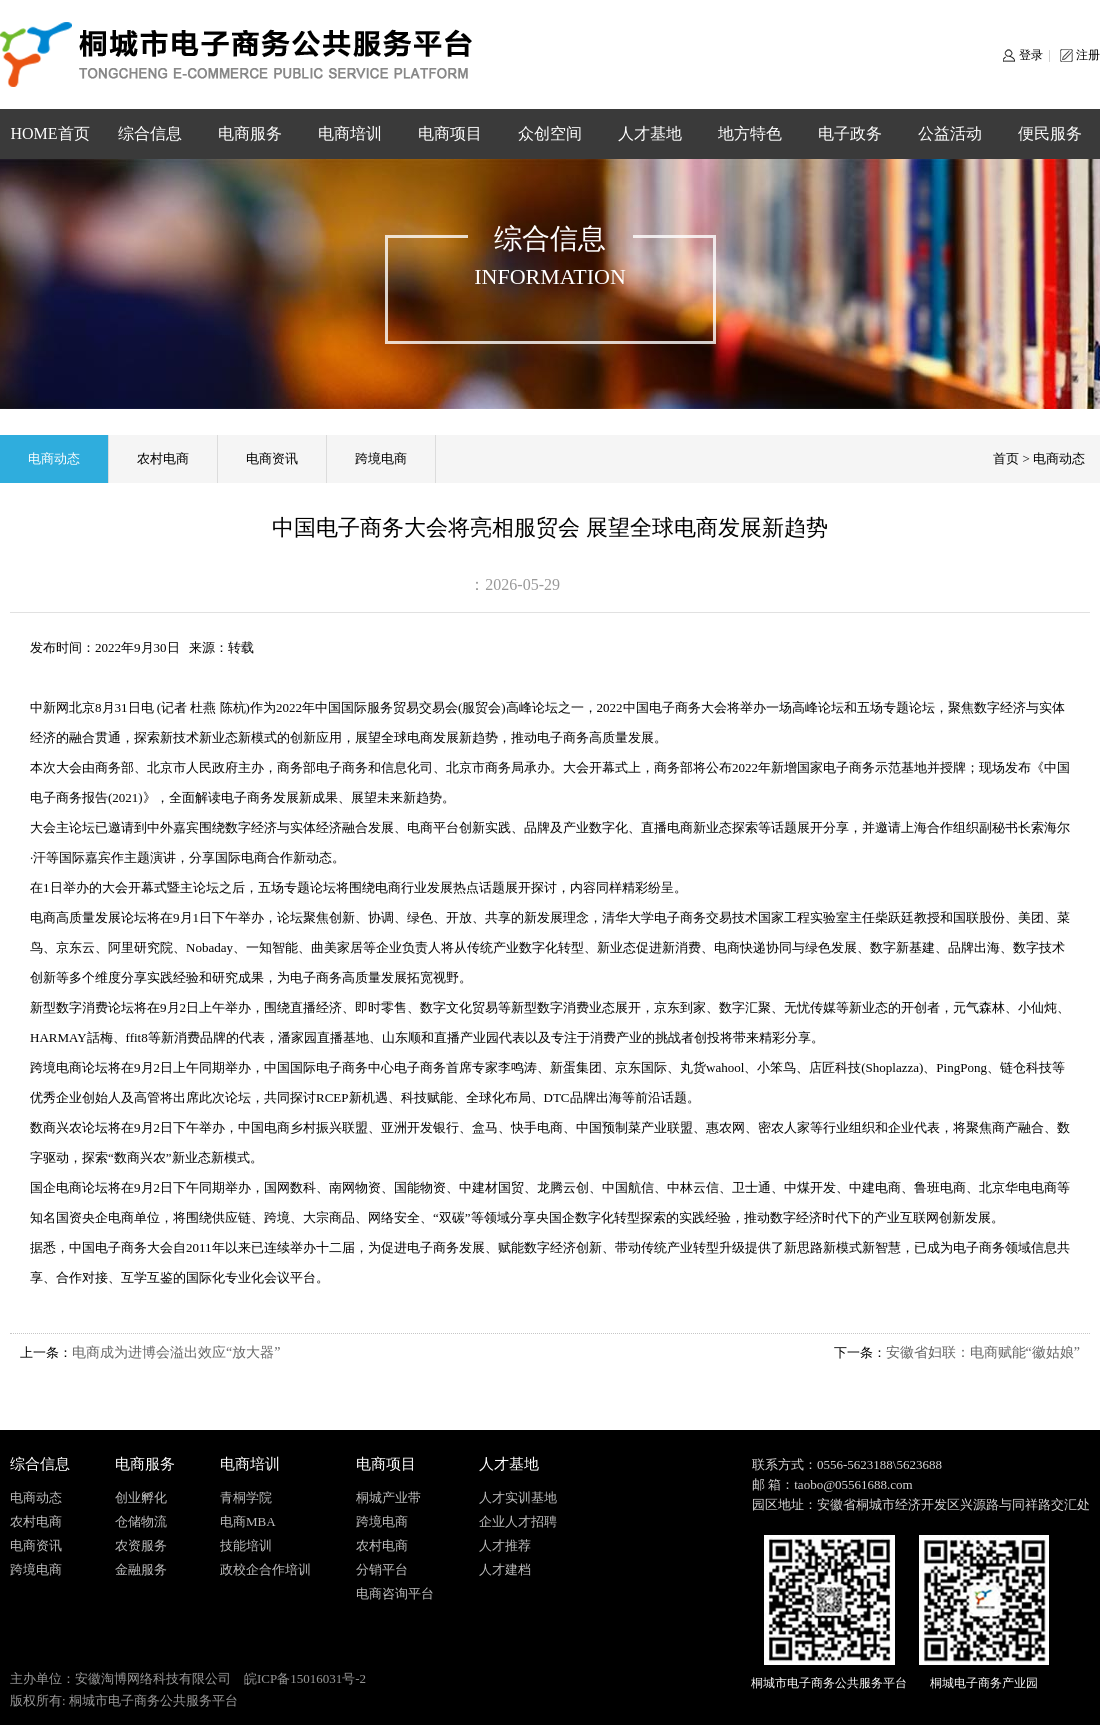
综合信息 (150, 133)
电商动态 (54, 458)
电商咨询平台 (395, 1593)
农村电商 (163, 458)
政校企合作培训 (265, 1569)
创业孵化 (141, 1497)
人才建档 (505, 1569)
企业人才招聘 (518, 1521)
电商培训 (350, 133)
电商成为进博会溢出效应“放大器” (176, 1352)
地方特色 (750, 133)
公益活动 (950, 133)
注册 (1088, 55)
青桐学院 (246, 1497)
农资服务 (141, 1545)
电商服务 (250, 133)
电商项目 (450, 133)
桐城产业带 (388, 1497)
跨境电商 (381, 458)
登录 (1031, 55)
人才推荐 (505, 1545)
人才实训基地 (518, 1497)
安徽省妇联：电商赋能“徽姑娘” (983, 1352)
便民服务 (1050, 133)
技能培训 (246, 1545)
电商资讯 (272, 458)
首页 (1006, 458)
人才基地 (650, 133)
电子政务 (850, 133)
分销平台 (382, 1569)
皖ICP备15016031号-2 (305, 1678)
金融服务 (141, 1569)
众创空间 (550, 133)
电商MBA (248, 1521)
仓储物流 (141, 1521)
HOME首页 (49, 133)
